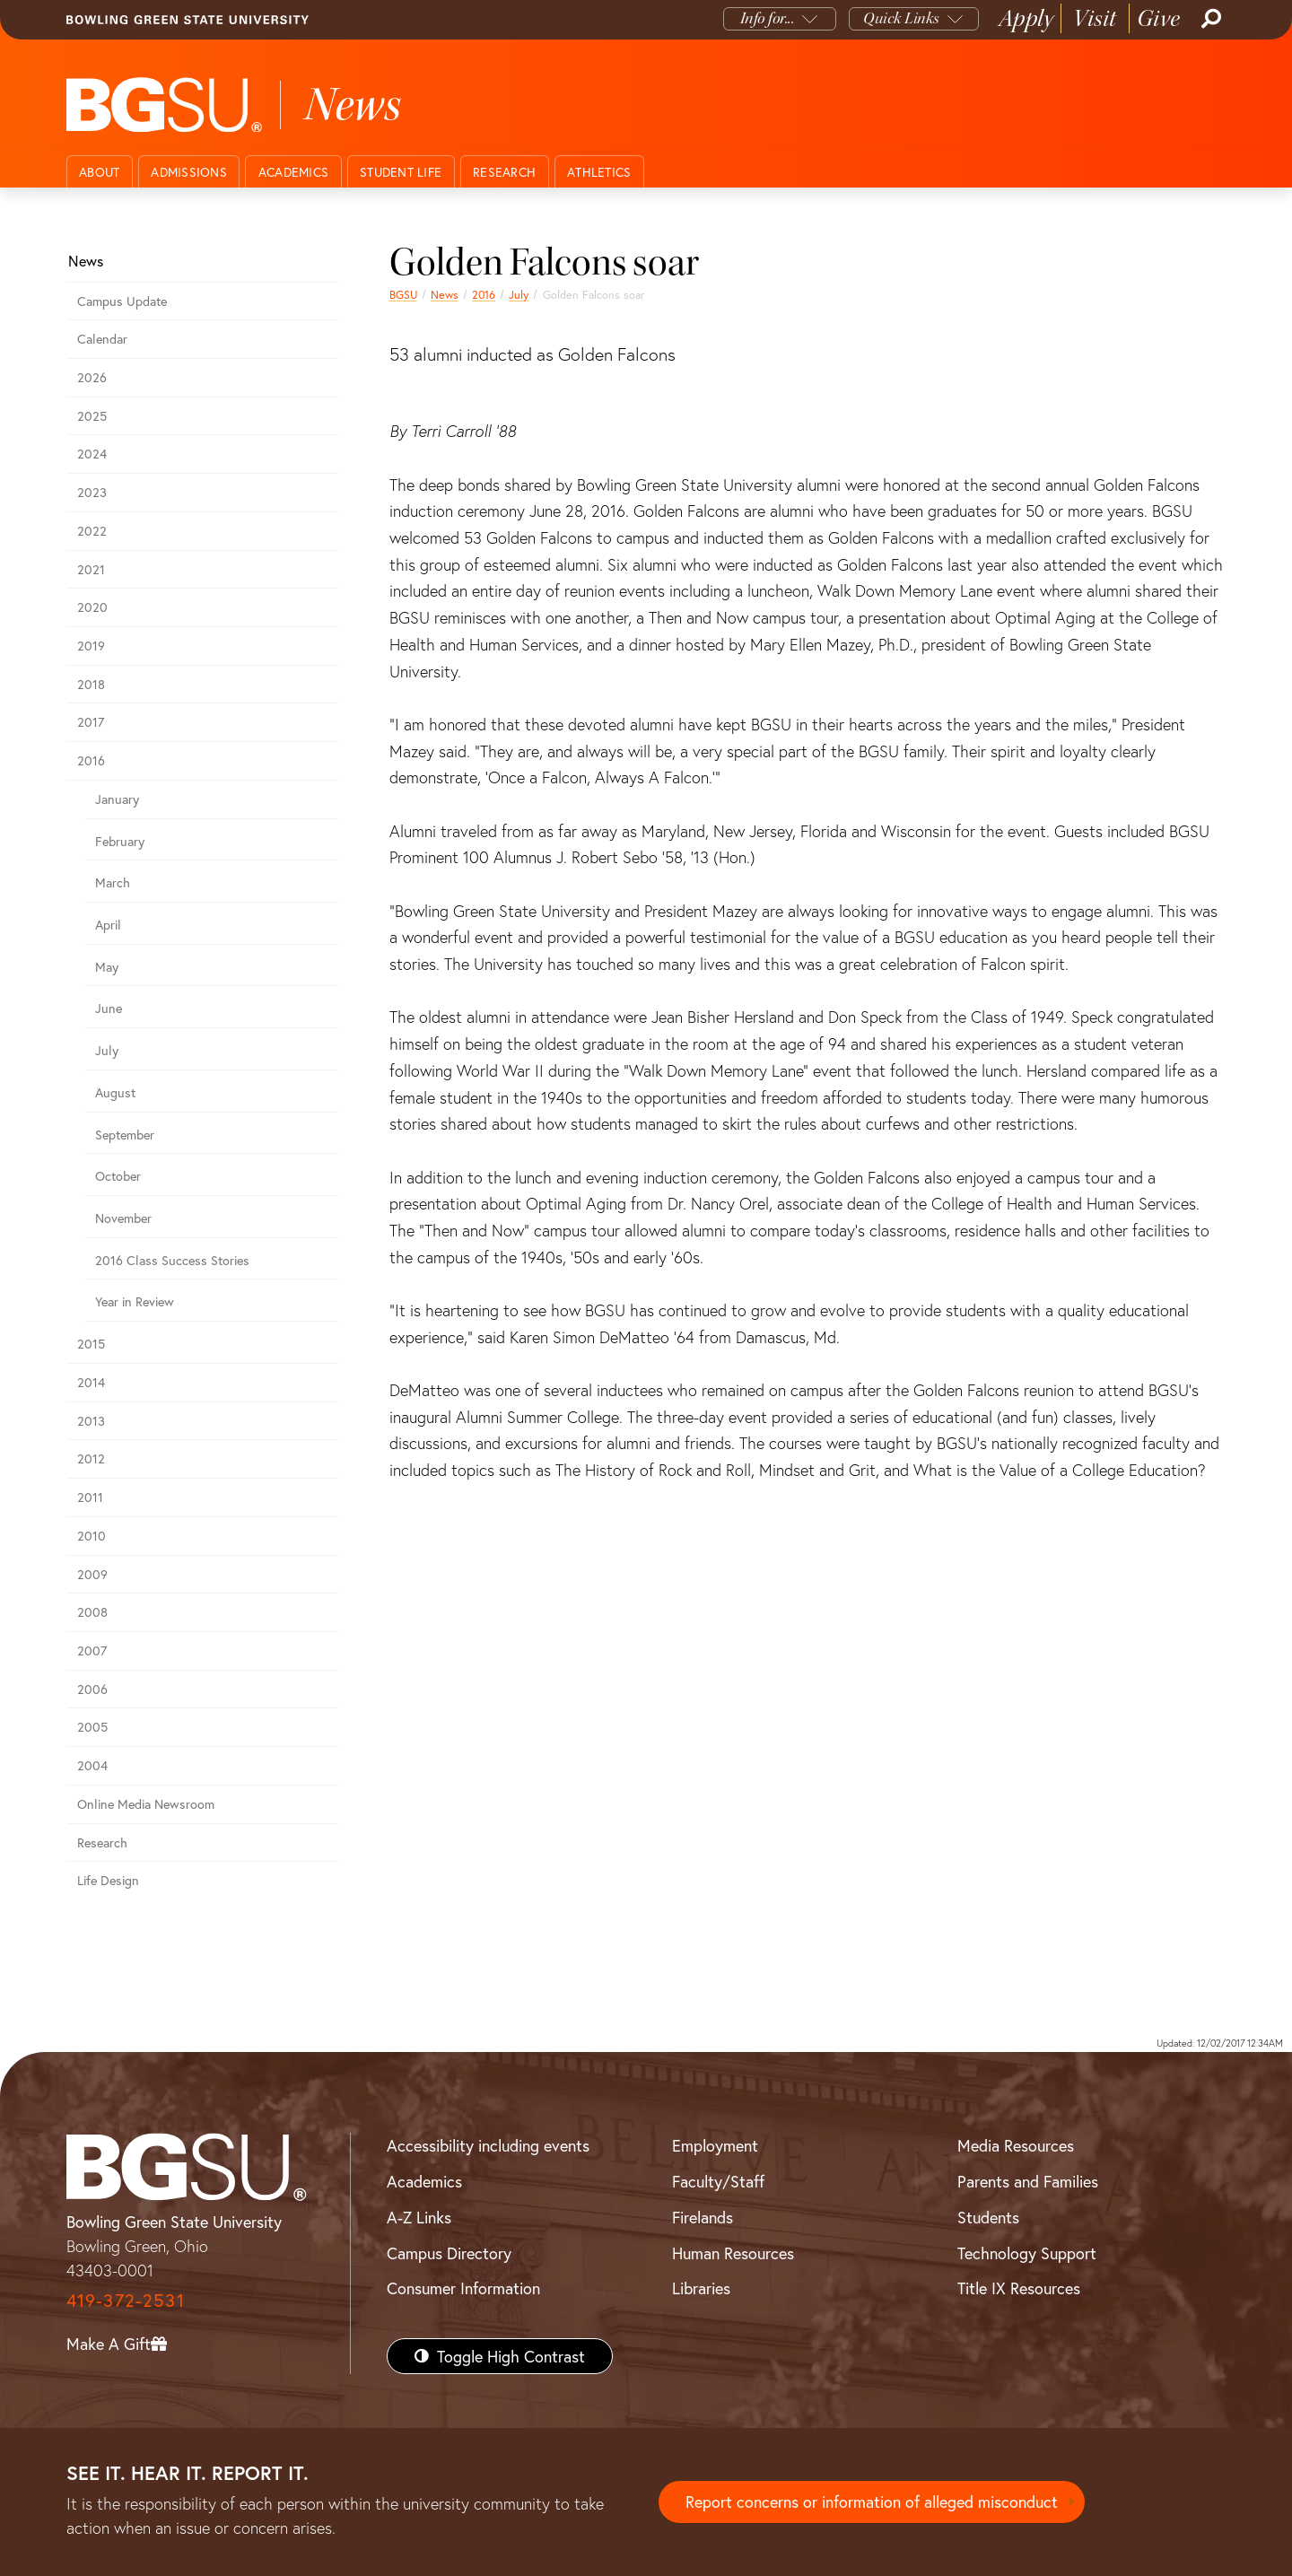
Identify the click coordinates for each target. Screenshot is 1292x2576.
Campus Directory (449, 2253)
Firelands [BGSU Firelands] (702, 2217)
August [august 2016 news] (115, 1092)
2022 (92, 530)
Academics (293, 171)
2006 (92, 1689)
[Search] (1209, 19)
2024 (92, 453)
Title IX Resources (1018, 2288)
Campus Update (122, 301)
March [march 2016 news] (112, 882)
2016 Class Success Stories (172, 1260)
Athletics (599, 171)
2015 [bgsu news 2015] (91, 1343)
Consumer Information (463, 2288)
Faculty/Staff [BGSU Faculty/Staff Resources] (718, 2181)
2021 (91, 569)
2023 (92, 492)
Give (1159, 18)
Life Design (108, 1880)
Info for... (767, 18)
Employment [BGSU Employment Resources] (715, 2145)
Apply (1026, 18)
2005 (92, 1726)
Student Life (400, 171)
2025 (92, 415)
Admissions (189, 171)
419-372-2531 (125, 2300)
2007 (92, 1650)
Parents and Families (1027, 2181)
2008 (92, 1611)
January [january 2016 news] (117, 799)
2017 (90, 721)
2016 (483, 294)
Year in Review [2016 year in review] (134, 1301)
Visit (1095, 18)
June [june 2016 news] (108, 1008)
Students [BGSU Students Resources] (988, 2217)
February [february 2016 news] (119, 841)
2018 (91, 684)
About (99, 171)
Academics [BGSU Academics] (424, 2181)
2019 (91, 645)
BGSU (403, 294)
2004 (92, 1765)
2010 (91, 1535)
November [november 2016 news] (123, 1218)
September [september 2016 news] (124, 1134)
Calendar (102, 338)
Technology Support (1026, 2253)
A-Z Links (419, 2217)
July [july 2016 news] (518, 294)
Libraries (701, 2288)
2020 (92, 607)
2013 (91, 1420)
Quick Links (901, 18)
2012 (91, 1458)
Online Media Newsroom (145, 1803)
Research (504, 171)
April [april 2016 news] (108, 924)
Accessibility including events (488, 2145)
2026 (92, 377)
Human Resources (733, 2253)
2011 (90, 1497)
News (444, 294)
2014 (91, 1382)
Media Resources (1015, 2145)
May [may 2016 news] (106, 966)
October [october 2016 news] (118, 1175)
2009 (92, 1574)
